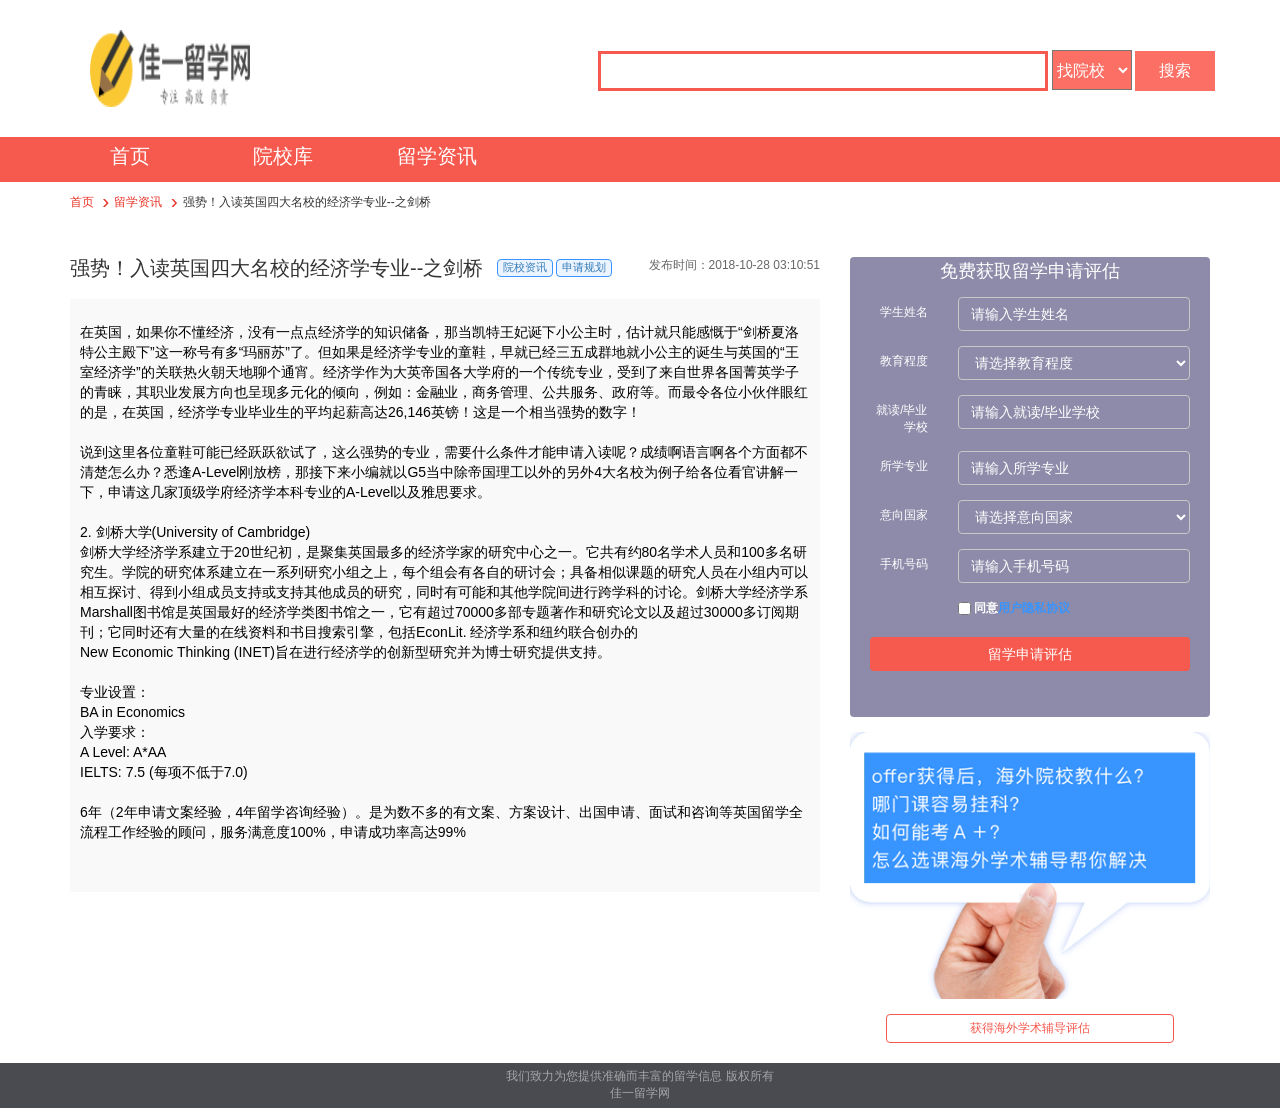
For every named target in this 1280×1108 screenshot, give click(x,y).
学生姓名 (904, 312)
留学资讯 (437, 156)
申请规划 (584, 267)
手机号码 (904, 564)
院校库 (283, 156)
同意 (1014, 608)
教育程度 (904, 361)
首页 (130, 156)
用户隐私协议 (1034, 608)
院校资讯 (525, 267)
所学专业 (904, 466)
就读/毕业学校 (901, 418)
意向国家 (904, 515)
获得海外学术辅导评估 (1030, 1028)
